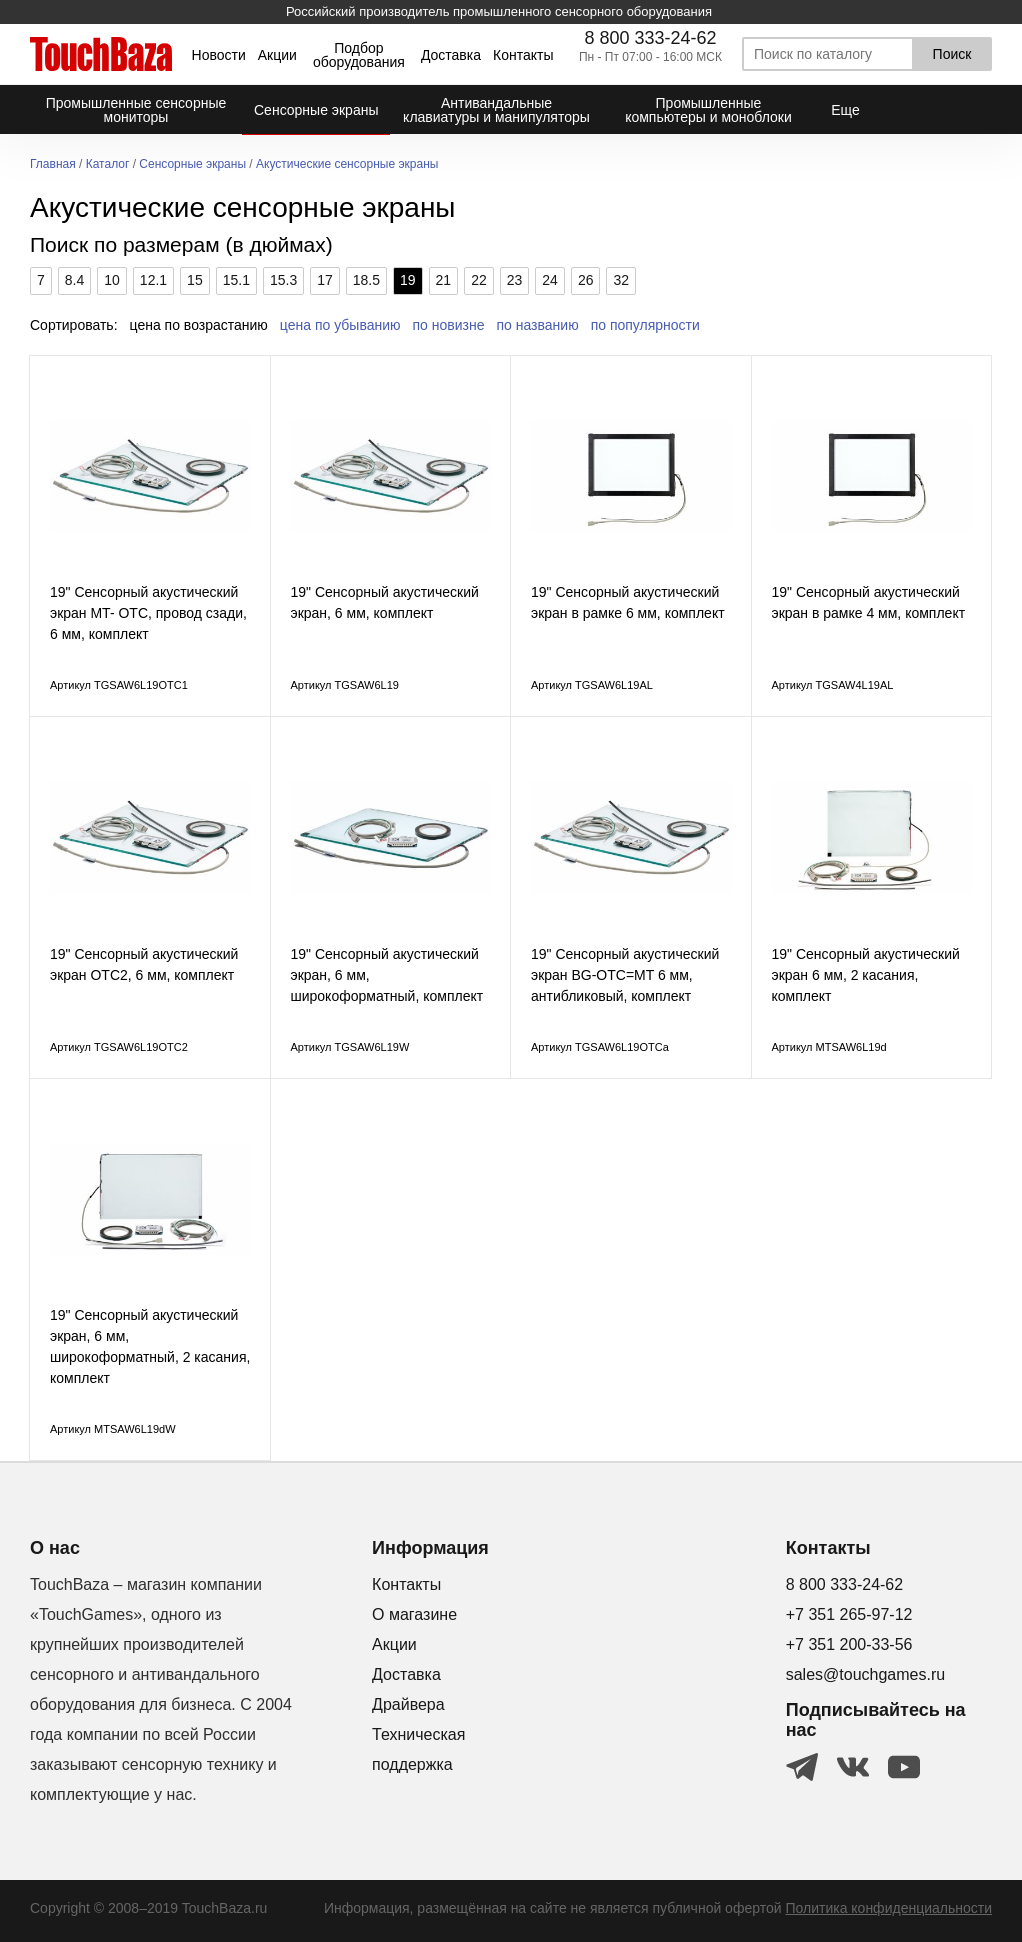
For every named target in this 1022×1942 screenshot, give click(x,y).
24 (550, 280)
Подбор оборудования (359, 55)
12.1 (153, 280)
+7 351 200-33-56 (849, 1644)
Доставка (451, 55)
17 (325, 280)
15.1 (236, 280)
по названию (538, 325)
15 (195, 280)
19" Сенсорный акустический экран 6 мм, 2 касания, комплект (866, 975)
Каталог (108, 164)
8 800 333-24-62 (650, 38)
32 (621, 280)
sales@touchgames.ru (865, 1674)
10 (112, 280)
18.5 (366, 280)
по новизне (449, 325)
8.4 (74, 280)
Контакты (523, 55)
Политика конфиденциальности (888, 1908)
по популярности (645, 325)
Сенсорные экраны (192, 164)
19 (408, 280)
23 (515, 280)
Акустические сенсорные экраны (347, 164)
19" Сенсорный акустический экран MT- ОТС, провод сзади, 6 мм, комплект (148, 613)
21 (444, 280)
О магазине (414, 1614)
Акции (277, 55)
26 (586, 280)
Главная (53, 164)
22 (479, 280)
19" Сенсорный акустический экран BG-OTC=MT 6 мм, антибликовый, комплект (625, 975)
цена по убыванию (340, 325)
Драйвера (408, 1704)
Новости (219, 55)
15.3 (283, 280)
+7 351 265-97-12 (849, 1614)
